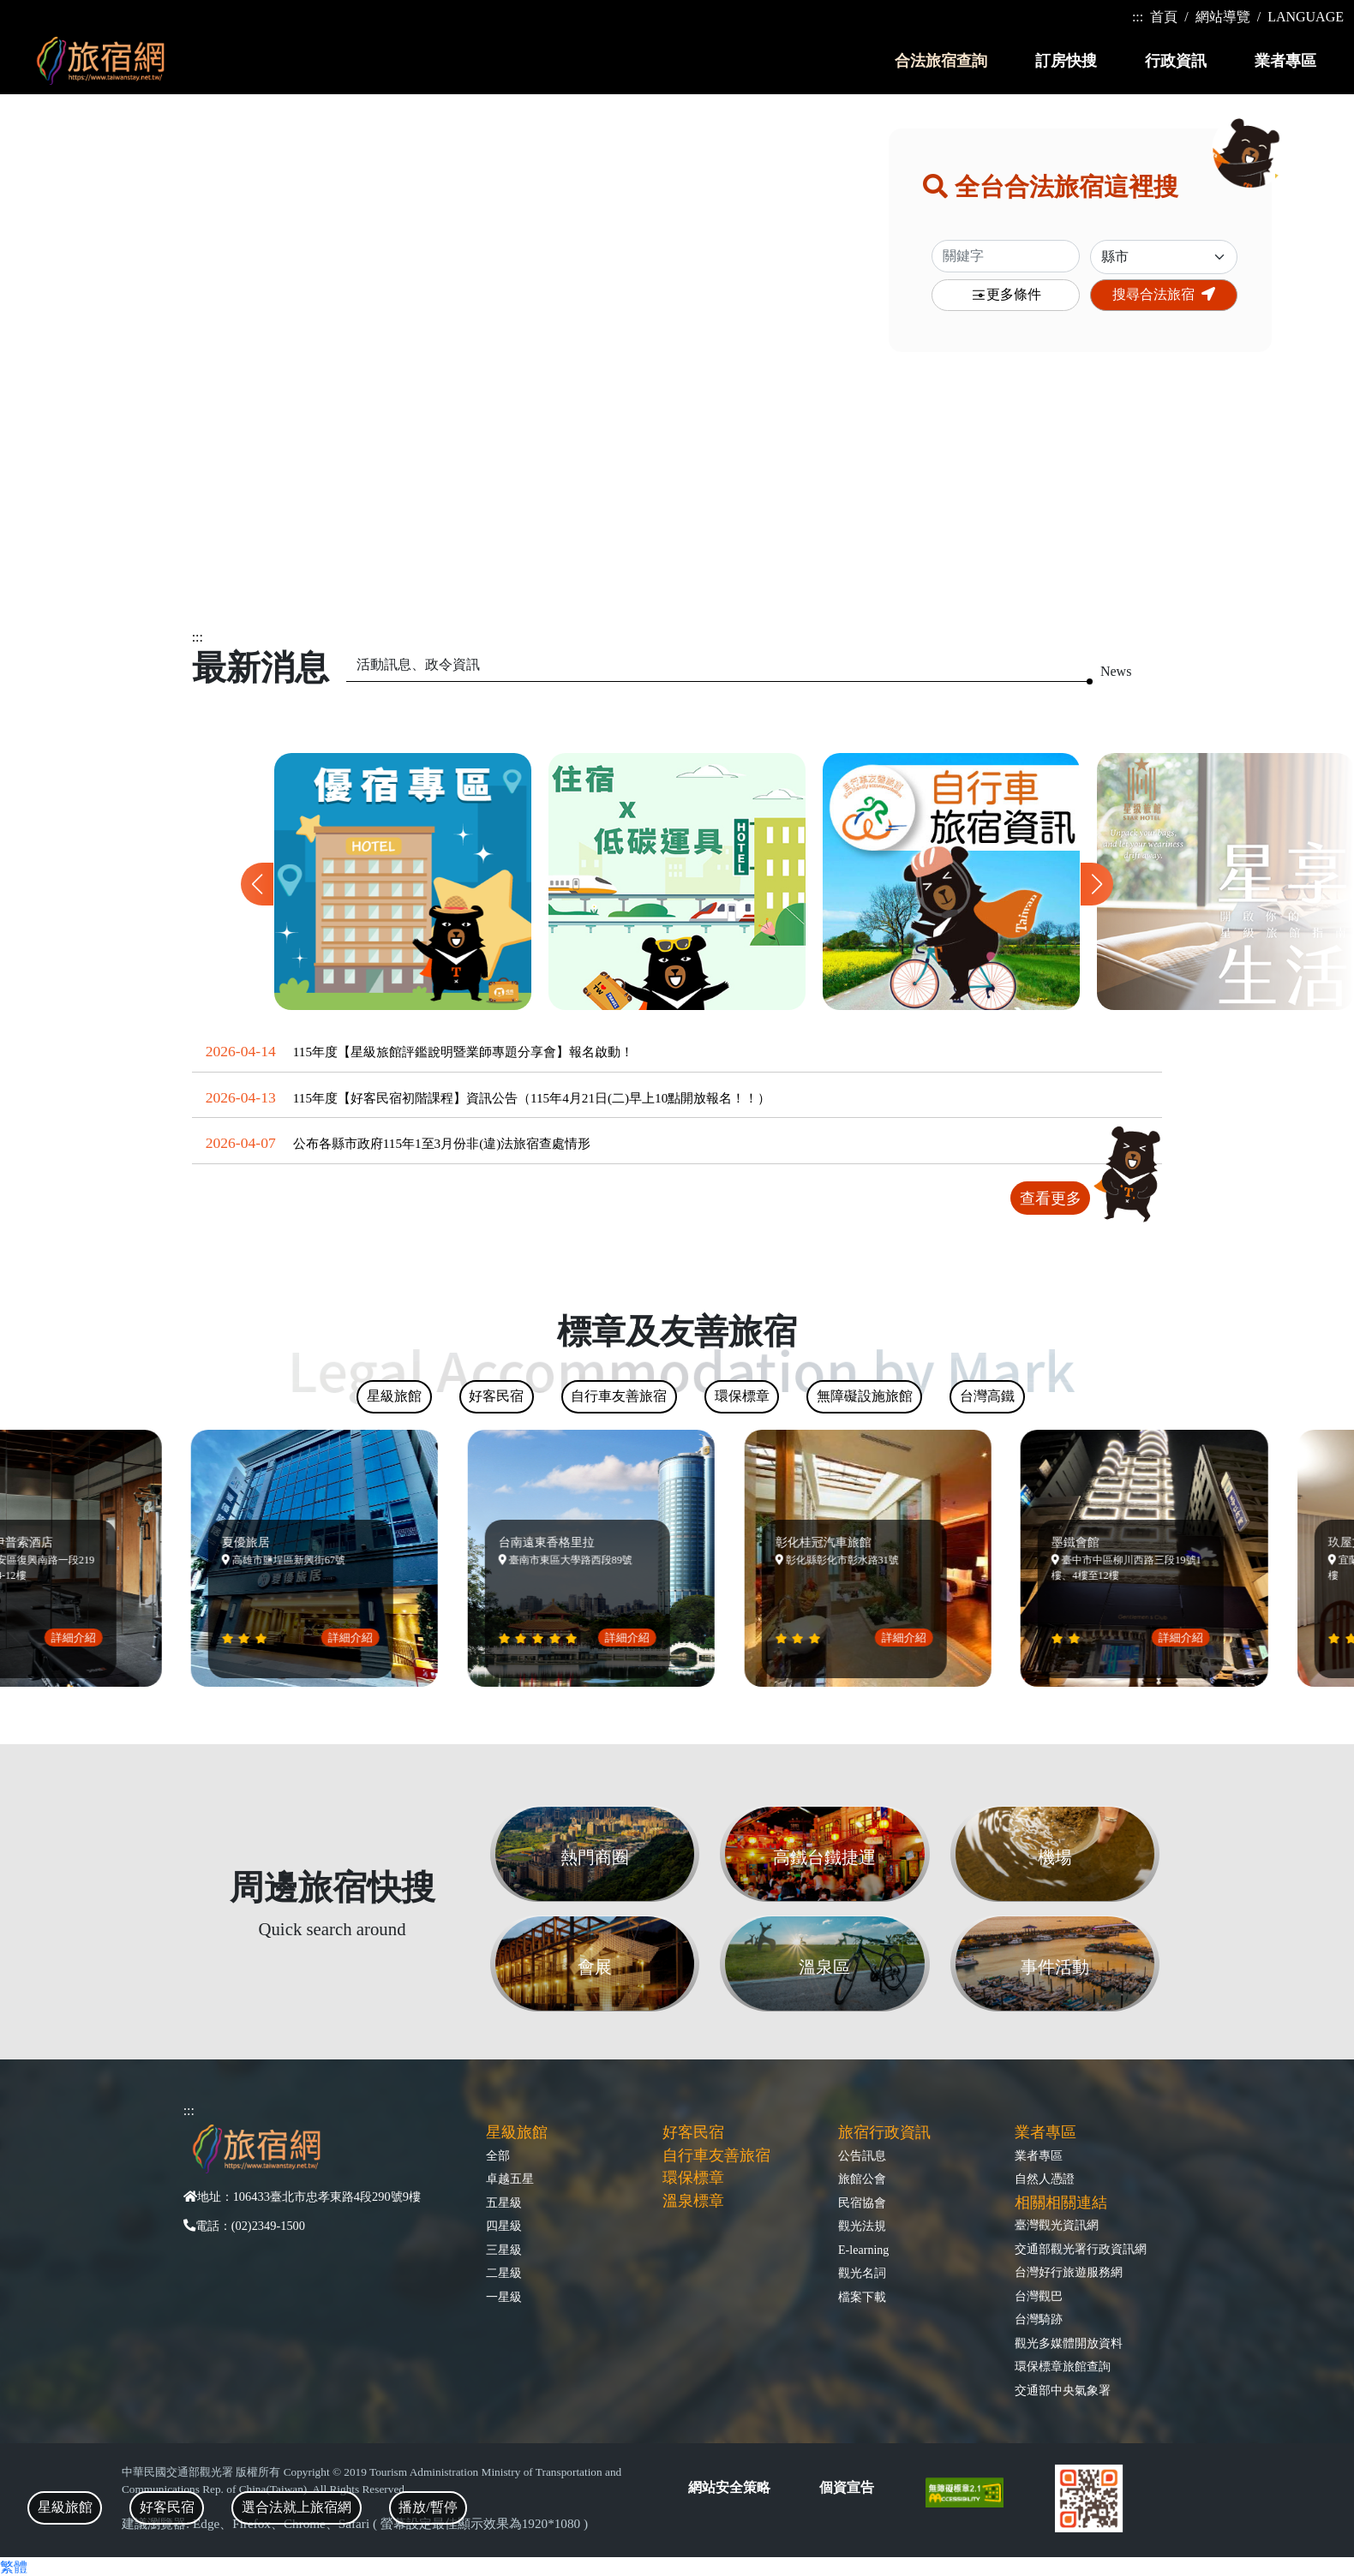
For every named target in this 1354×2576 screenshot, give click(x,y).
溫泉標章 (693, 2200)
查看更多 (1050, 1198)
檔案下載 (862, 2297)
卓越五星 (510, 2178)
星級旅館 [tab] (65, 2507)
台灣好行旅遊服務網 (1069, 2272)
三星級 (504, 2249)
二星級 (504, 2273)
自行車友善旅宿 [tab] (619, 1396)
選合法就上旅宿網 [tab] (296, 2507)
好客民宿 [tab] (167, 2507)
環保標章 (693, 2177)
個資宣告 (846, 2487)
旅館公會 (862, 2178)
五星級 (504, 2202)
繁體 (13, 2567)
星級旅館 (517, 2132)
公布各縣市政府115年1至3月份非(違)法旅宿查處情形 (442, 1143)
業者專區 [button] (1285, 60)
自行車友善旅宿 (716, 2155)
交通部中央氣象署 (1063, 2390)
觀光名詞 (862, 2273)
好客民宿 (693, 2132)
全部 (498, 2155)
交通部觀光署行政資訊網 (1081, 2249)
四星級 (504, 2225)
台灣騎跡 (1039, 2319)
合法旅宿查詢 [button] (941, 60)
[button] (1097, 884)
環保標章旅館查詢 (1063, 2366)
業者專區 (1039, 2155)
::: (1137, 16)
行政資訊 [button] (1176, 60)
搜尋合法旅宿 (1163, 294)
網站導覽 (1222, 16)
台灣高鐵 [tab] (987, 1396)
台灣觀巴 (1039, 2296)
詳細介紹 (83, 1637)
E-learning (863, 2249)
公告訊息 (862, 2155)
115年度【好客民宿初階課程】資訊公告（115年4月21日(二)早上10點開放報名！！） (532, 1098)
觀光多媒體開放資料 (1069, 2343)
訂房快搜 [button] (1066, 60)
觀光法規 (862, 2225)
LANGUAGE (1305, 16)
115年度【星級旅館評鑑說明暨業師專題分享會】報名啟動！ (463, 1051)
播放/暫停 (427, 2507)
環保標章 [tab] (742, 1396)
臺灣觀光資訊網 (1057, 2225)
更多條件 (1006, 295)
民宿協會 (862, 2202)
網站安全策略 (729, 2487)
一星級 (504, 2297)
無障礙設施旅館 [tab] (865, 1396)
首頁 (1163, 16)
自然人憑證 (1045, 2178)
